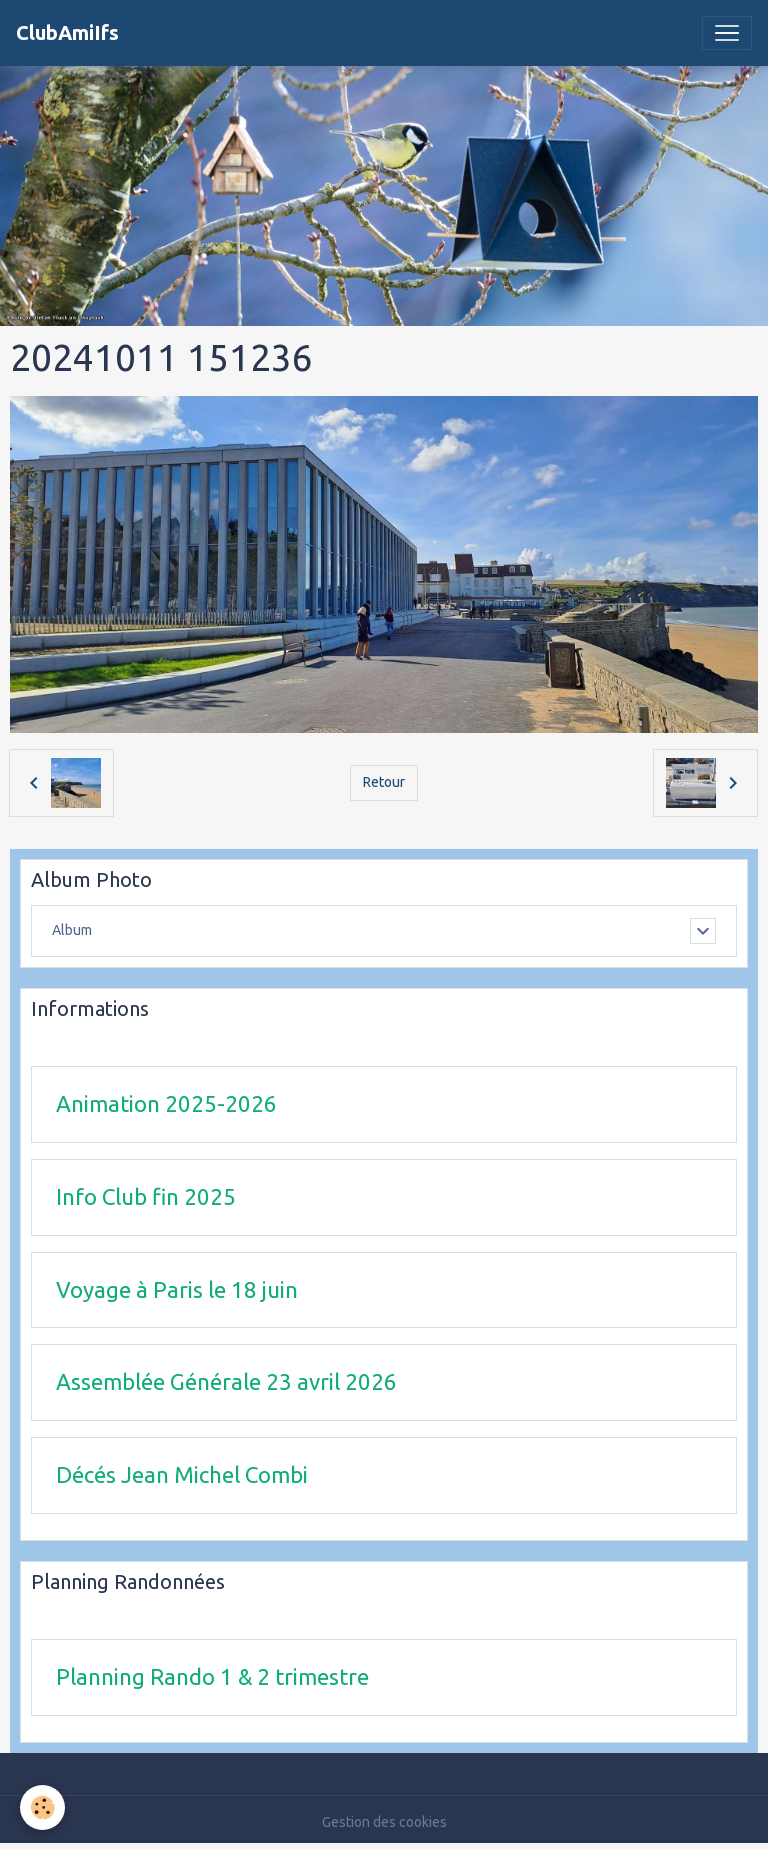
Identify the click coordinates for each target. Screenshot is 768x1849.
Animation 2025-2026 (166, 1103)
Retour (384, 782)
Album (72, 930)
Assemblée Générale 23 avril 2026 (226, 1381)
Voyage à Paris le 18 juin (177, 1289)
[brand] (67, 33)
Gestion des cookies (384, 1822)
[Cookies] (42, 1807)
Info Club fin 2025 (146, 1196)
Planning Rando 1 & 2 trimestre (212, 1676)
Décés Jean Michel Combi (182, 1474)
